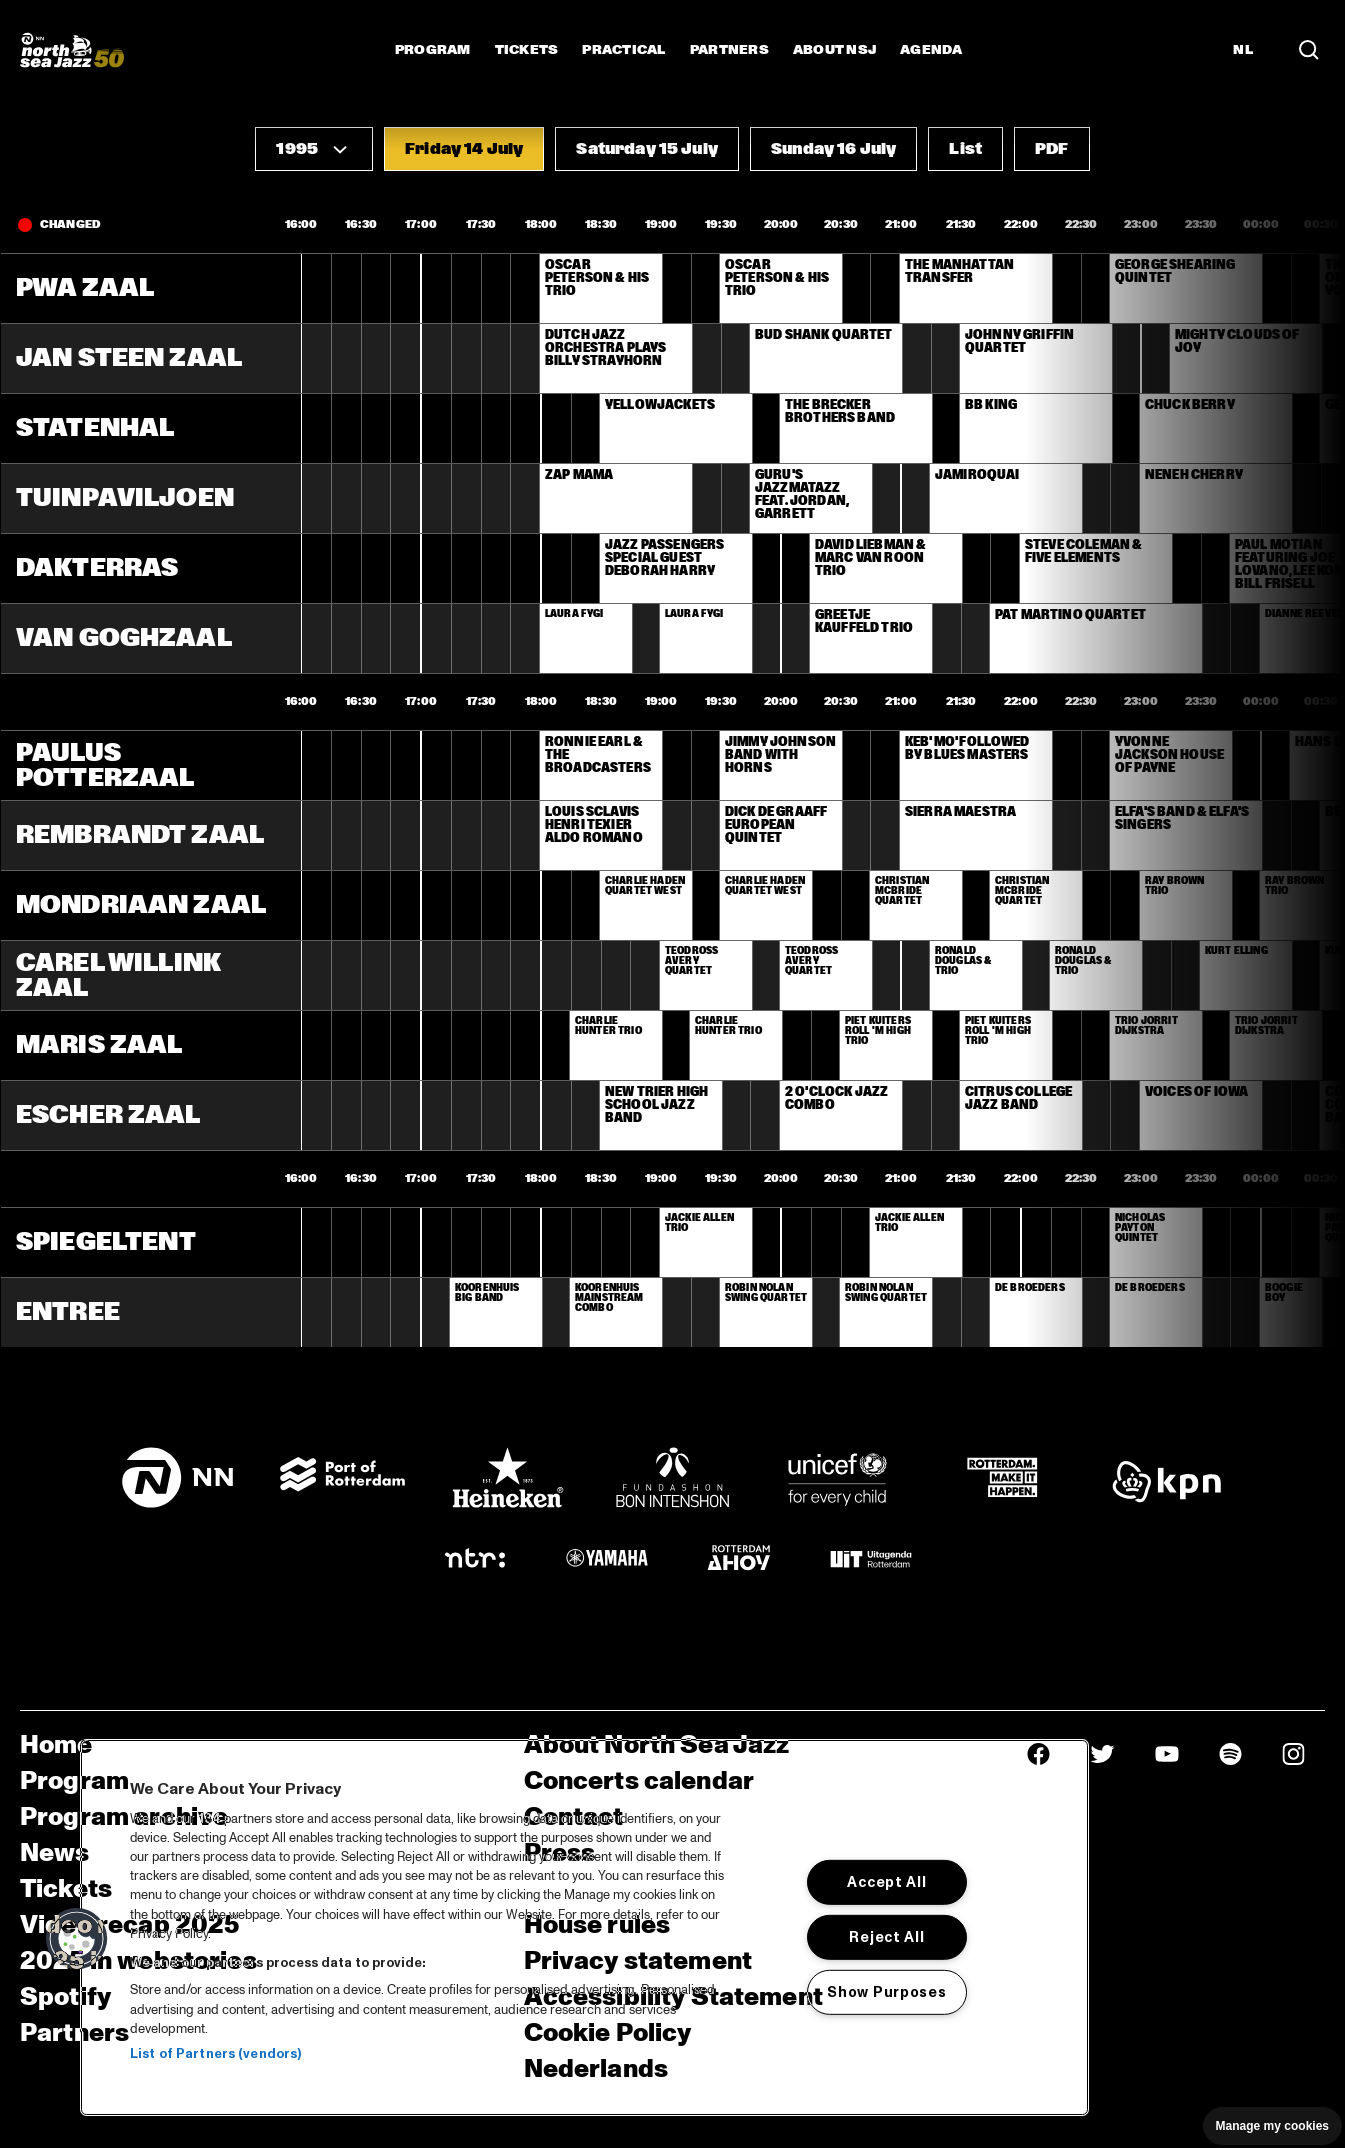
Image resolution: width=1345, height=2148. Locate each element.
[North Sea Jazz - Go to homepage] (72, 50)
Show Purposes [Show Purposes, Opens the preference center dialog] (886, 1992)
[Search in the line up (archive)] (1309, 50)
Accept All (886, 1882)
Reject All (886, 1937)
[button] (314, 149)
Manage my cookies (1272, 2126)
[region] (584, 1927)
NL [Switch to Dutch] (1243, 50)
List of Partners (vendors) (215, 2054)
